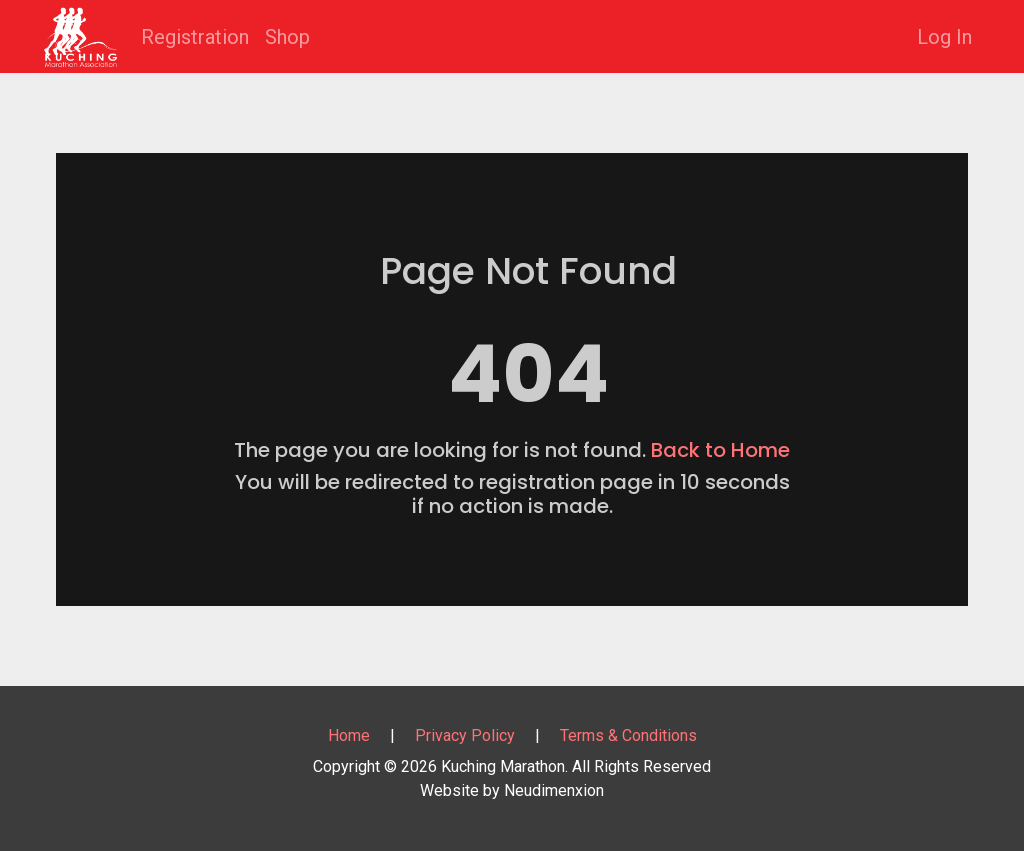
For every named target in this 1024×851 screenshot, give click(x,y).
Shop (287, 37)
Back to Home (720, 450)
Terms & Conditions (628, 735)
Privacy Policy (465, 735)
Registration (195, 37)
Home (349, 735)
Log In (944, 37)
